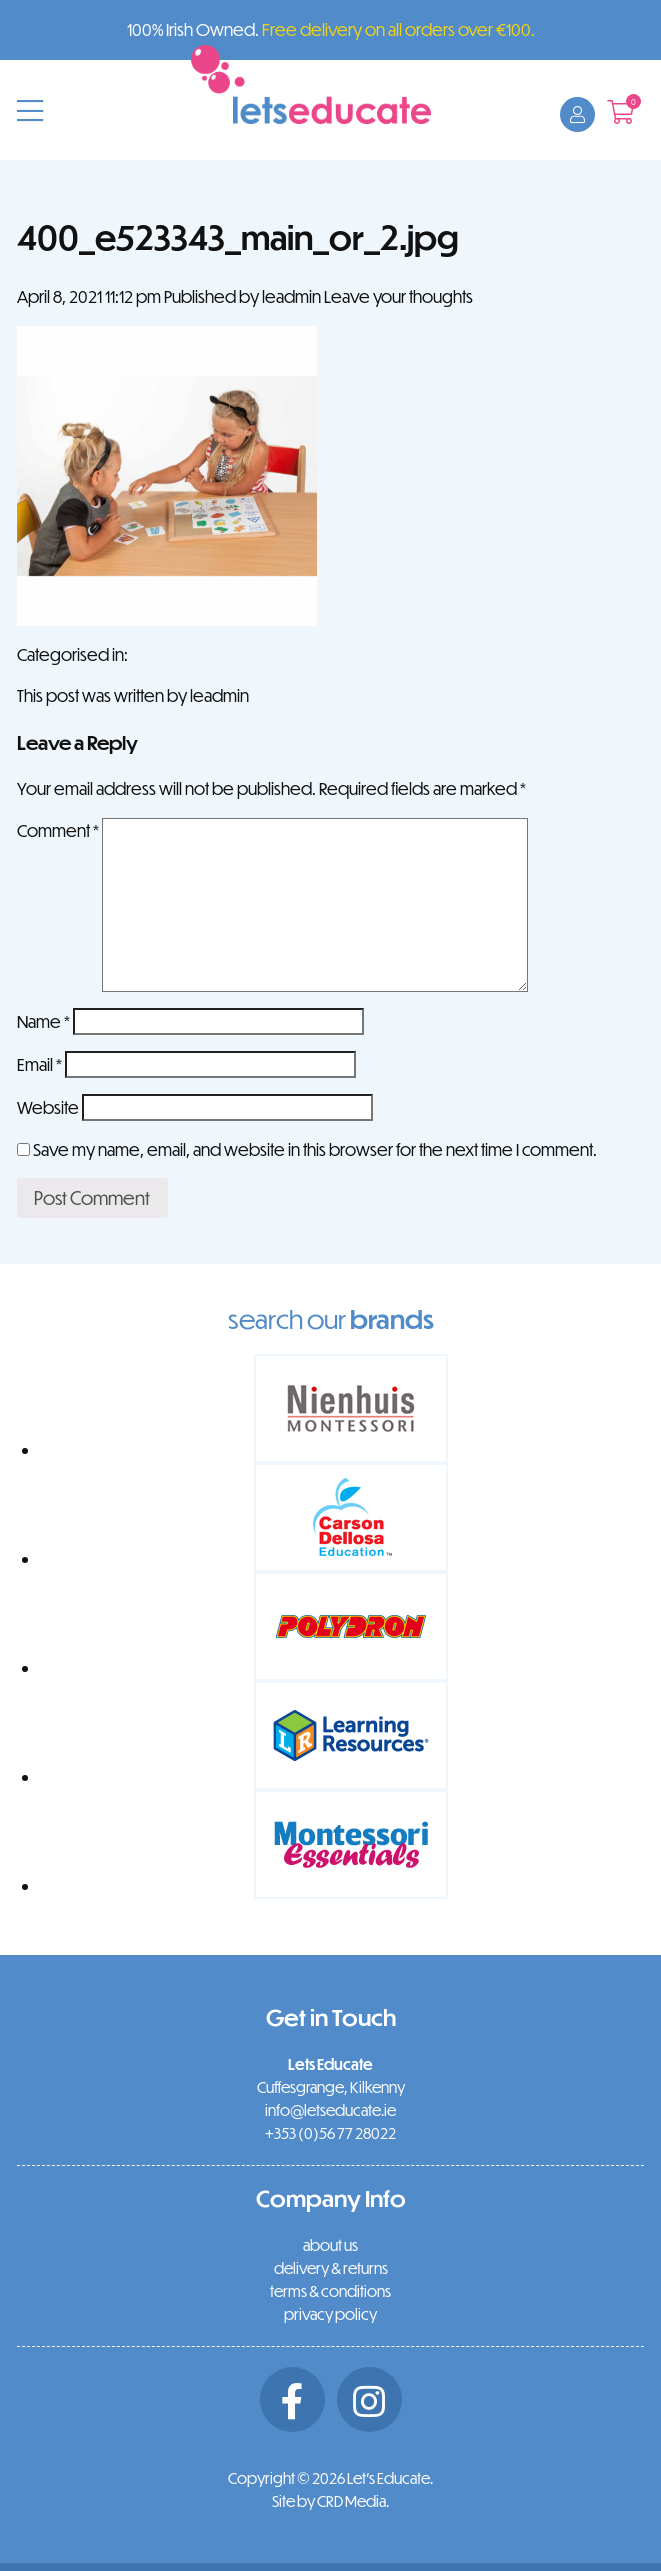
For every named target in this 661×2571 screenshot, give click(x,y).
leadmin (291, 296)
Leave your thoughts (398, 296)
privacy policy (330, 2314)
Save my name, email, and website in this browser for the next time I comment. (315, 1149)
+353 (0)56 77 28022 (330, 2133)
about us (330, 2245)
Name (43, 1021)
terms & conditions (330, 2291)
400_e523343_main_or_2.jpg (238, 236)
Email (39, 1064)
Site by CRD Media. (330, 2501)
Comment (58, 830)
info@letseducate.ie (330, 2110)
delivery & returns (331, 2268)
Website (48, 1107)
